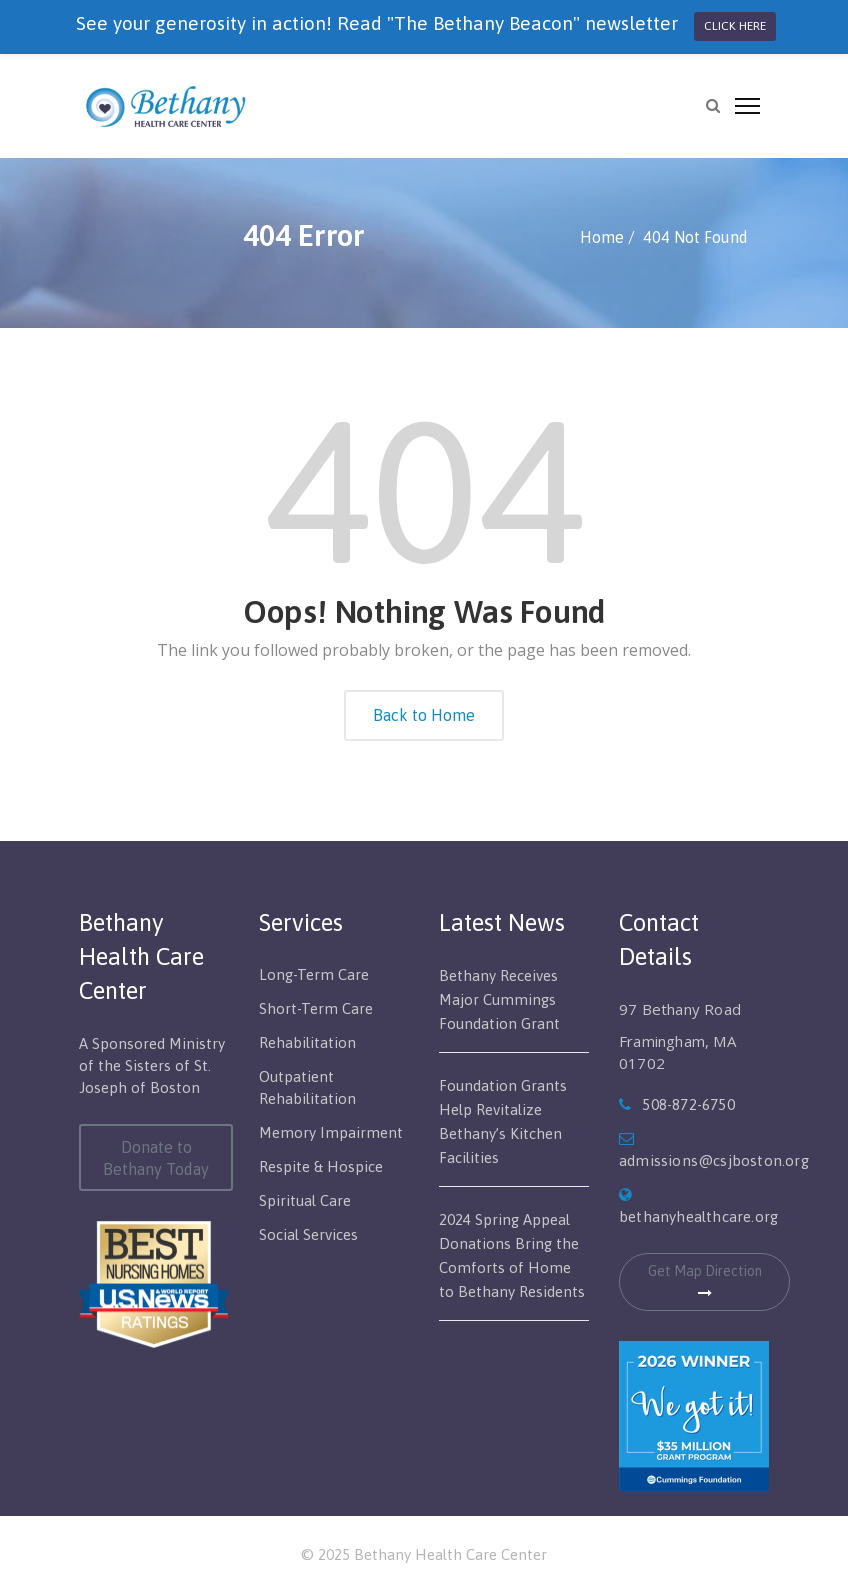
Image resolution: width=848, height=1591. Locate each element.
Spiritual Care (305, 1200)
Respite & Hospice (321, 1166)
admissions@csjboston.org (714, 1160)
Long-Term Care (314, 974)
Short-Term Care (316, 1008)
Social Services (308, 1234)
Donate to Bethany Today (156, 1158)
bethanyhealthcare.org (698, 1216)
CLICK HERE (735, 26)
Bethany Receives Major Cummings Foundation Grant (499, 999)
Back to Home (424, 715)
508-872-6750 (688, 1104)
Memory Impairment (331, 1132)
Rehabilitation (307, 1042)
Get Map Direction (705, 1281)
